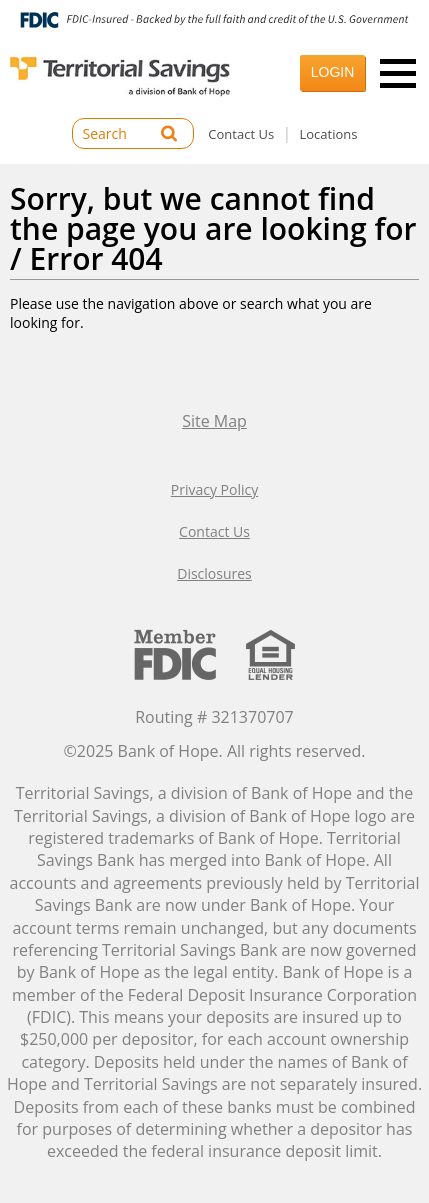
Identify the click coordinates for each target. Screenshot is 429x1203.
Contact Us (241, 134)
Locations (329, 134)
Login (333, 72)
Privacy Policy (214, 489)
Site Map (214, 421)
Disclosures (214, 573)
